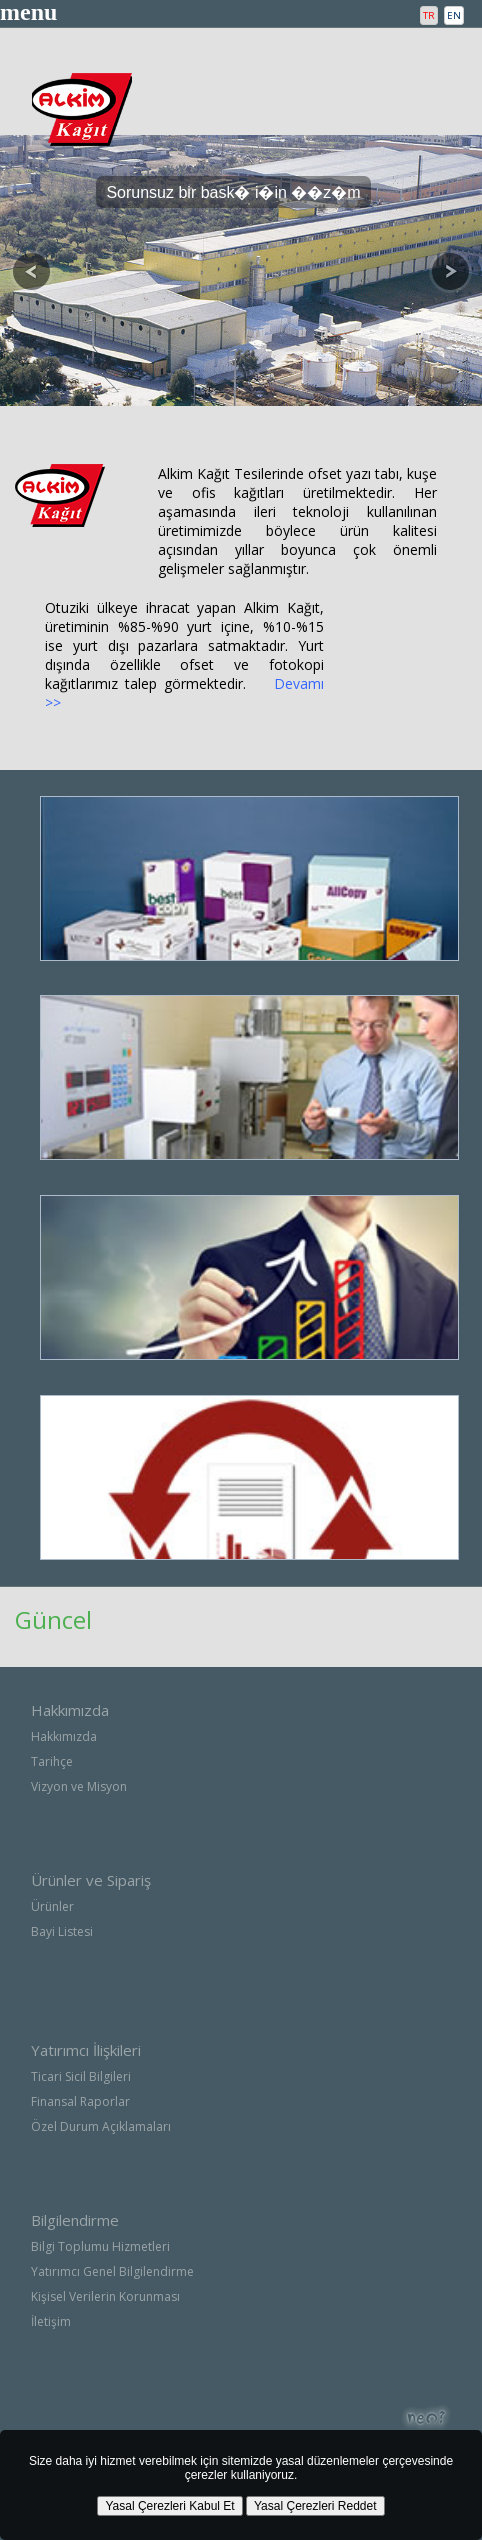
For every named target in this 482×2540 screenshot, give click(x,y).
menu (28, 12)
